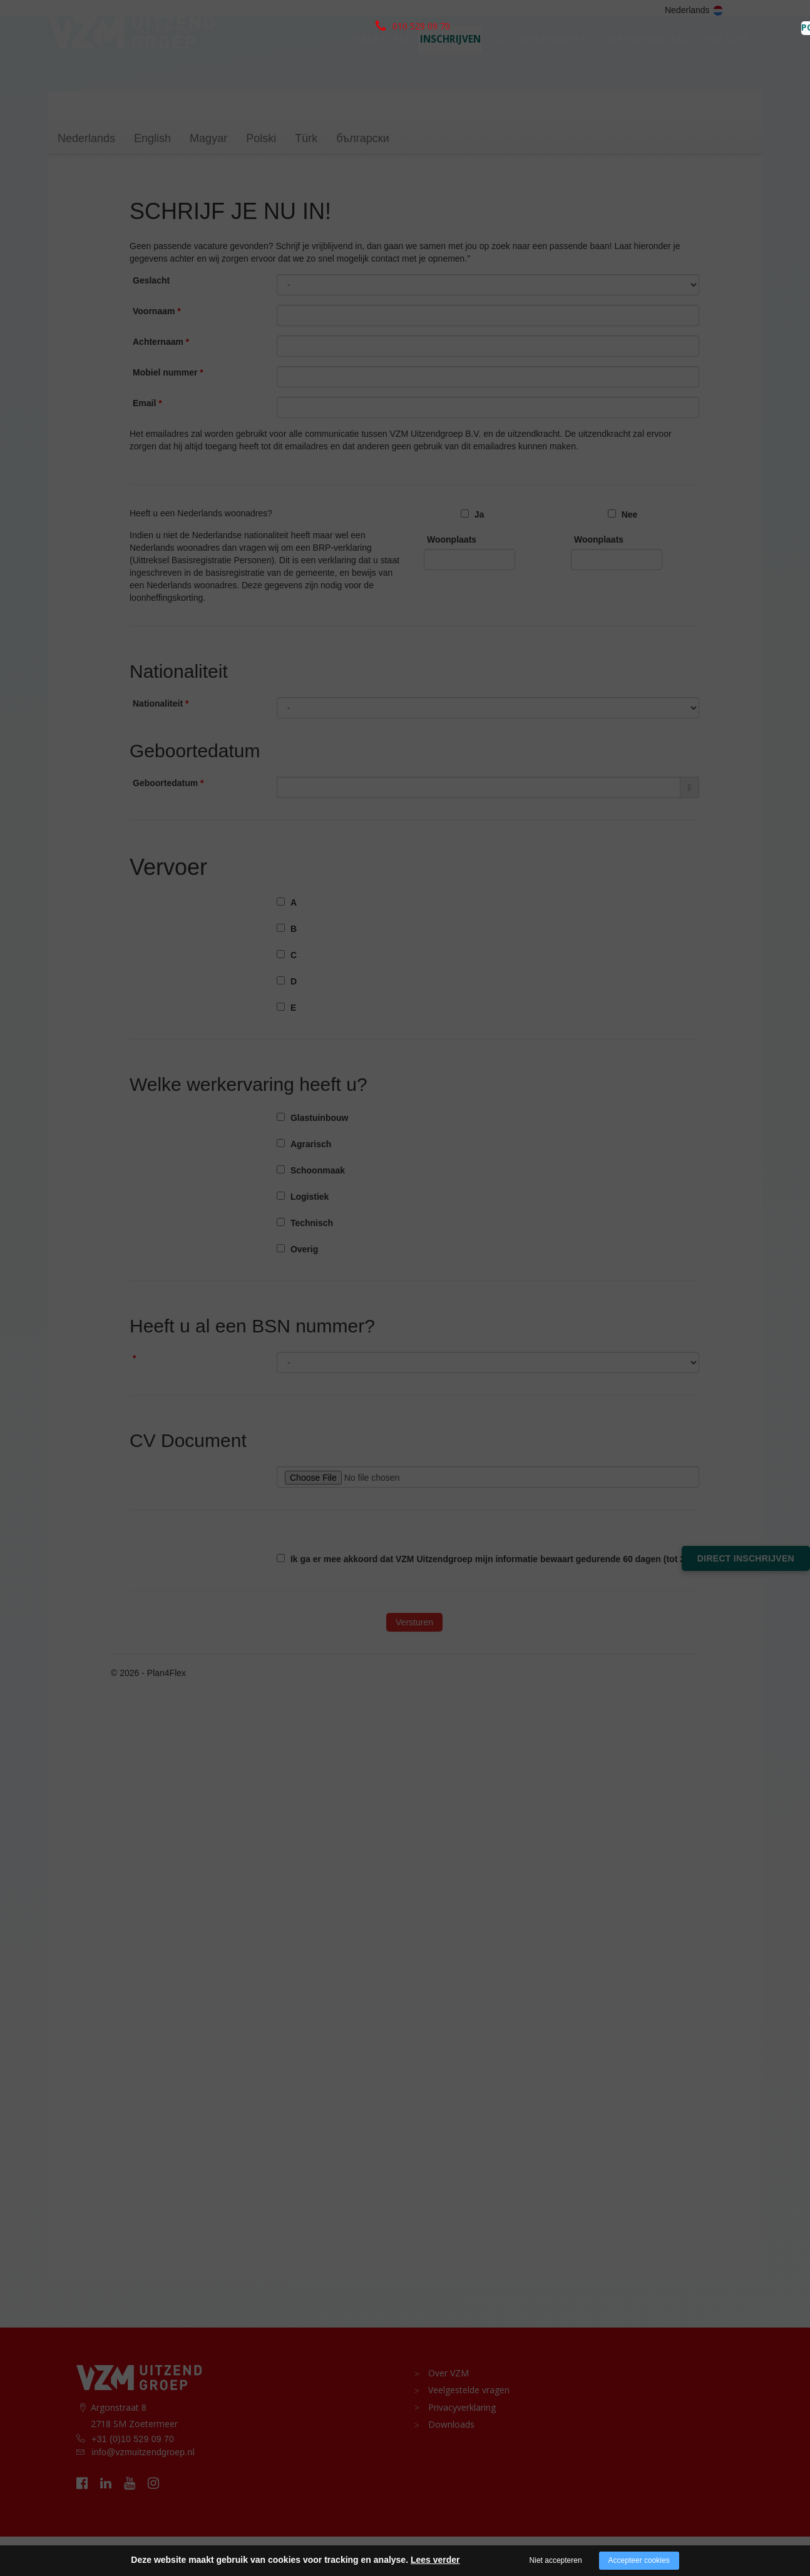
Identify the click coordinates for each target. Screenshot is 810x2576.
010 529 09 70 (131, 10)
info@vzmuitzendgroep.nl (143, 2492)
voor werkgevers (642, 59)
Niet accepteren (556, 2560)
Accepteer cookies (639, 2560)
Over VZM (722, 59)
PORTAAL (730, 11)
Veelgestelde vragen (464, 2429)
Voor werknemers (538, 59)
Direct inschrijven (745, 1558)
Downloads (447, 2461)
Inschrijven (450, 59)
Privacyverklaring (457, 2445)
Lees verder (435, 2560)
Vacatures (382, 59)
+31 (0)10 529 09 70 (132, 2478)
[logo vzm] (130, 54)
